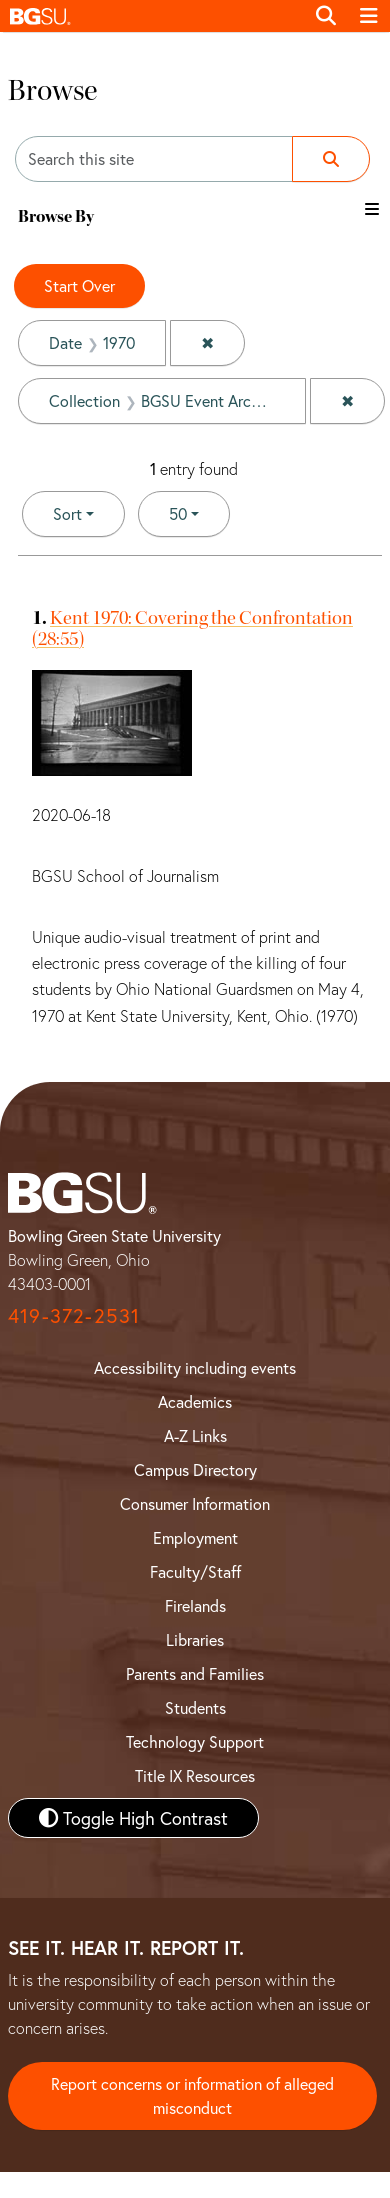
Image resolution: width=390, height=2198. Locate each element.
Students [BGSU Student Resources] (195, 1707)
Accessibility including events (195, 1367)
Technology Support (195, 1741)
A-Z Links (195, 1435)
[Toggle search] (326, 16)
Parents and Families (195, 1673)
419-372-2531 (74, 1315)
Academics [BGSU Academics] (195, 1401)
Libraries (195, 1639)
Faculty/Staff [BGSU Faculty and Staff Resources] (195, 1571)
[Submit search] (331, 159)
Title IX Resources (195, 1775)
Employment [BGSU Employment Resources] (195, 1537)
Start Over (79, 285)
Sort (67, 513)
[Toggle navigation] (369, 16)
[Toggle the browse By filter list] (372, 209)
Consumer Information (195, 1503)
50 (199, 512)
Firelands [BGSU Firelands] (195, 1605)
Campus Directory (195, 1469)
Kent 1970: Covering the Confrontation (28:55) (192, 628)
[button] (152, 16)
